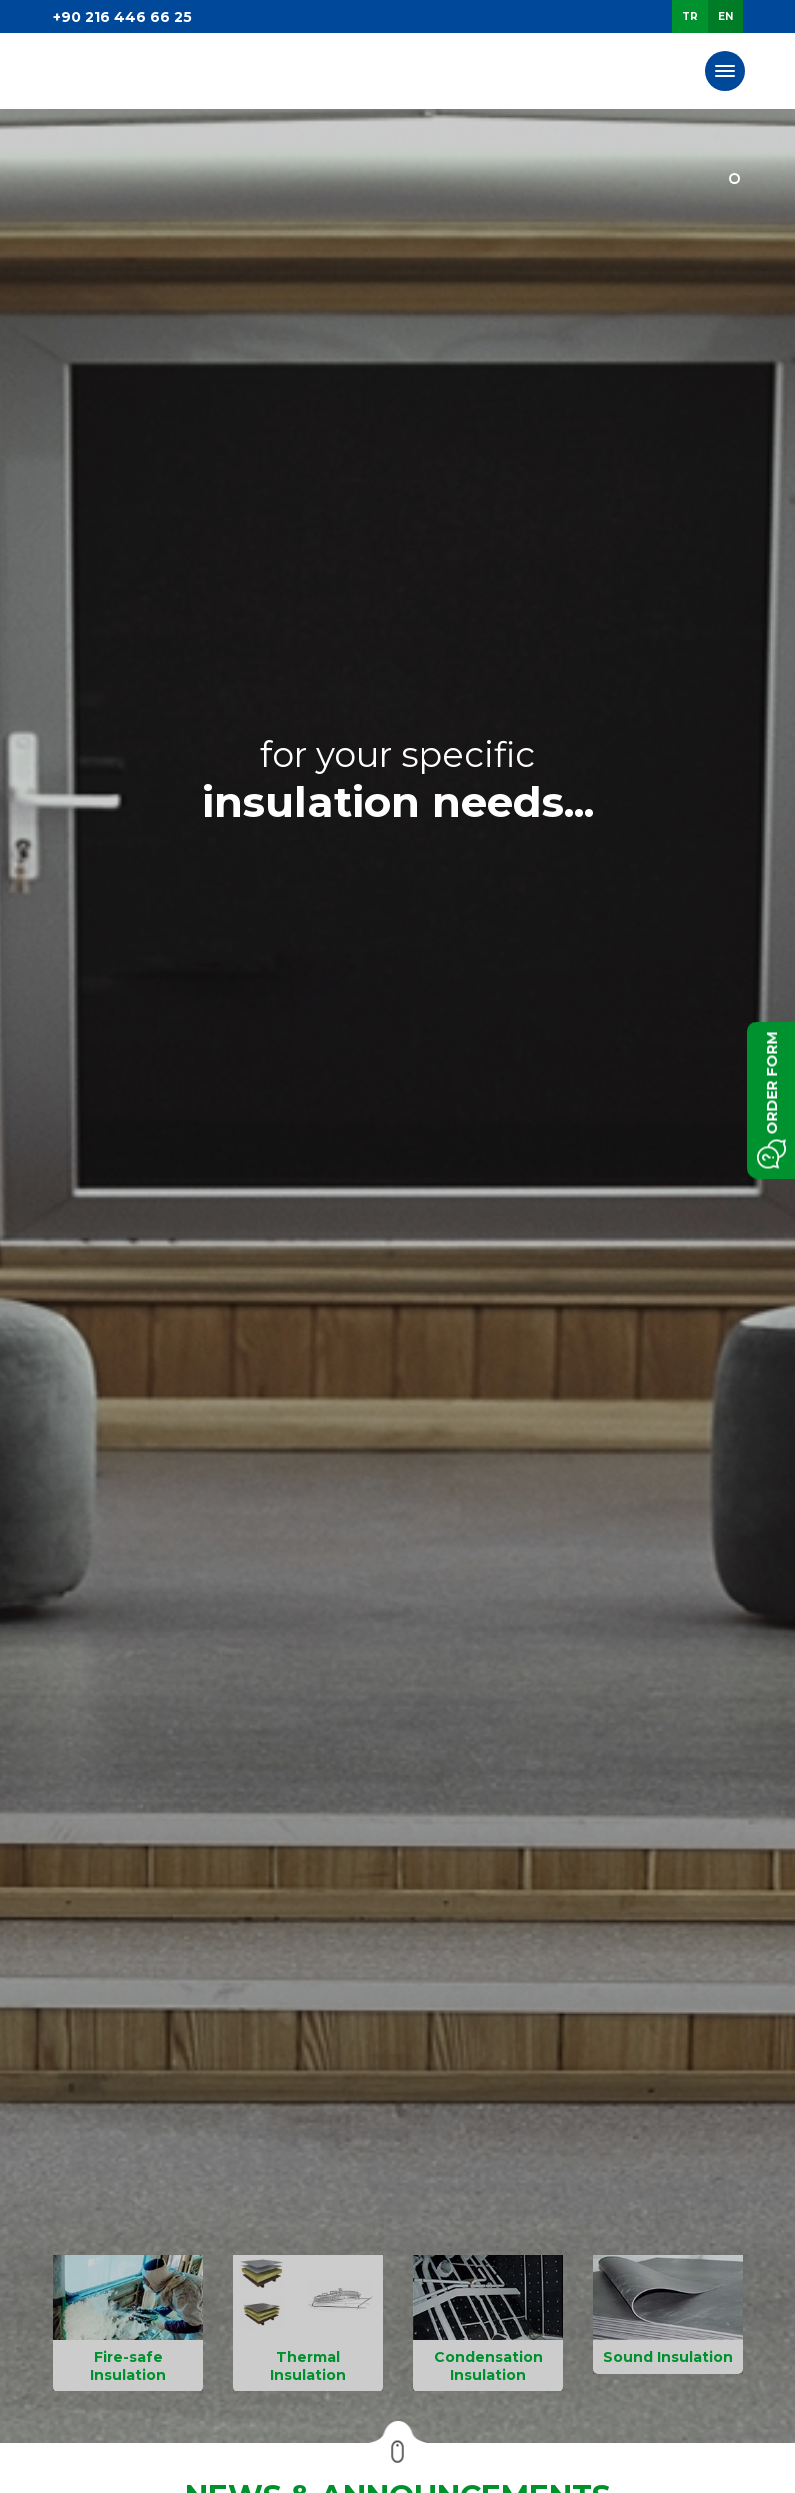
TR (690, 16)
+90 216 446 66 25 (122, 17)
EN (725, 16)
